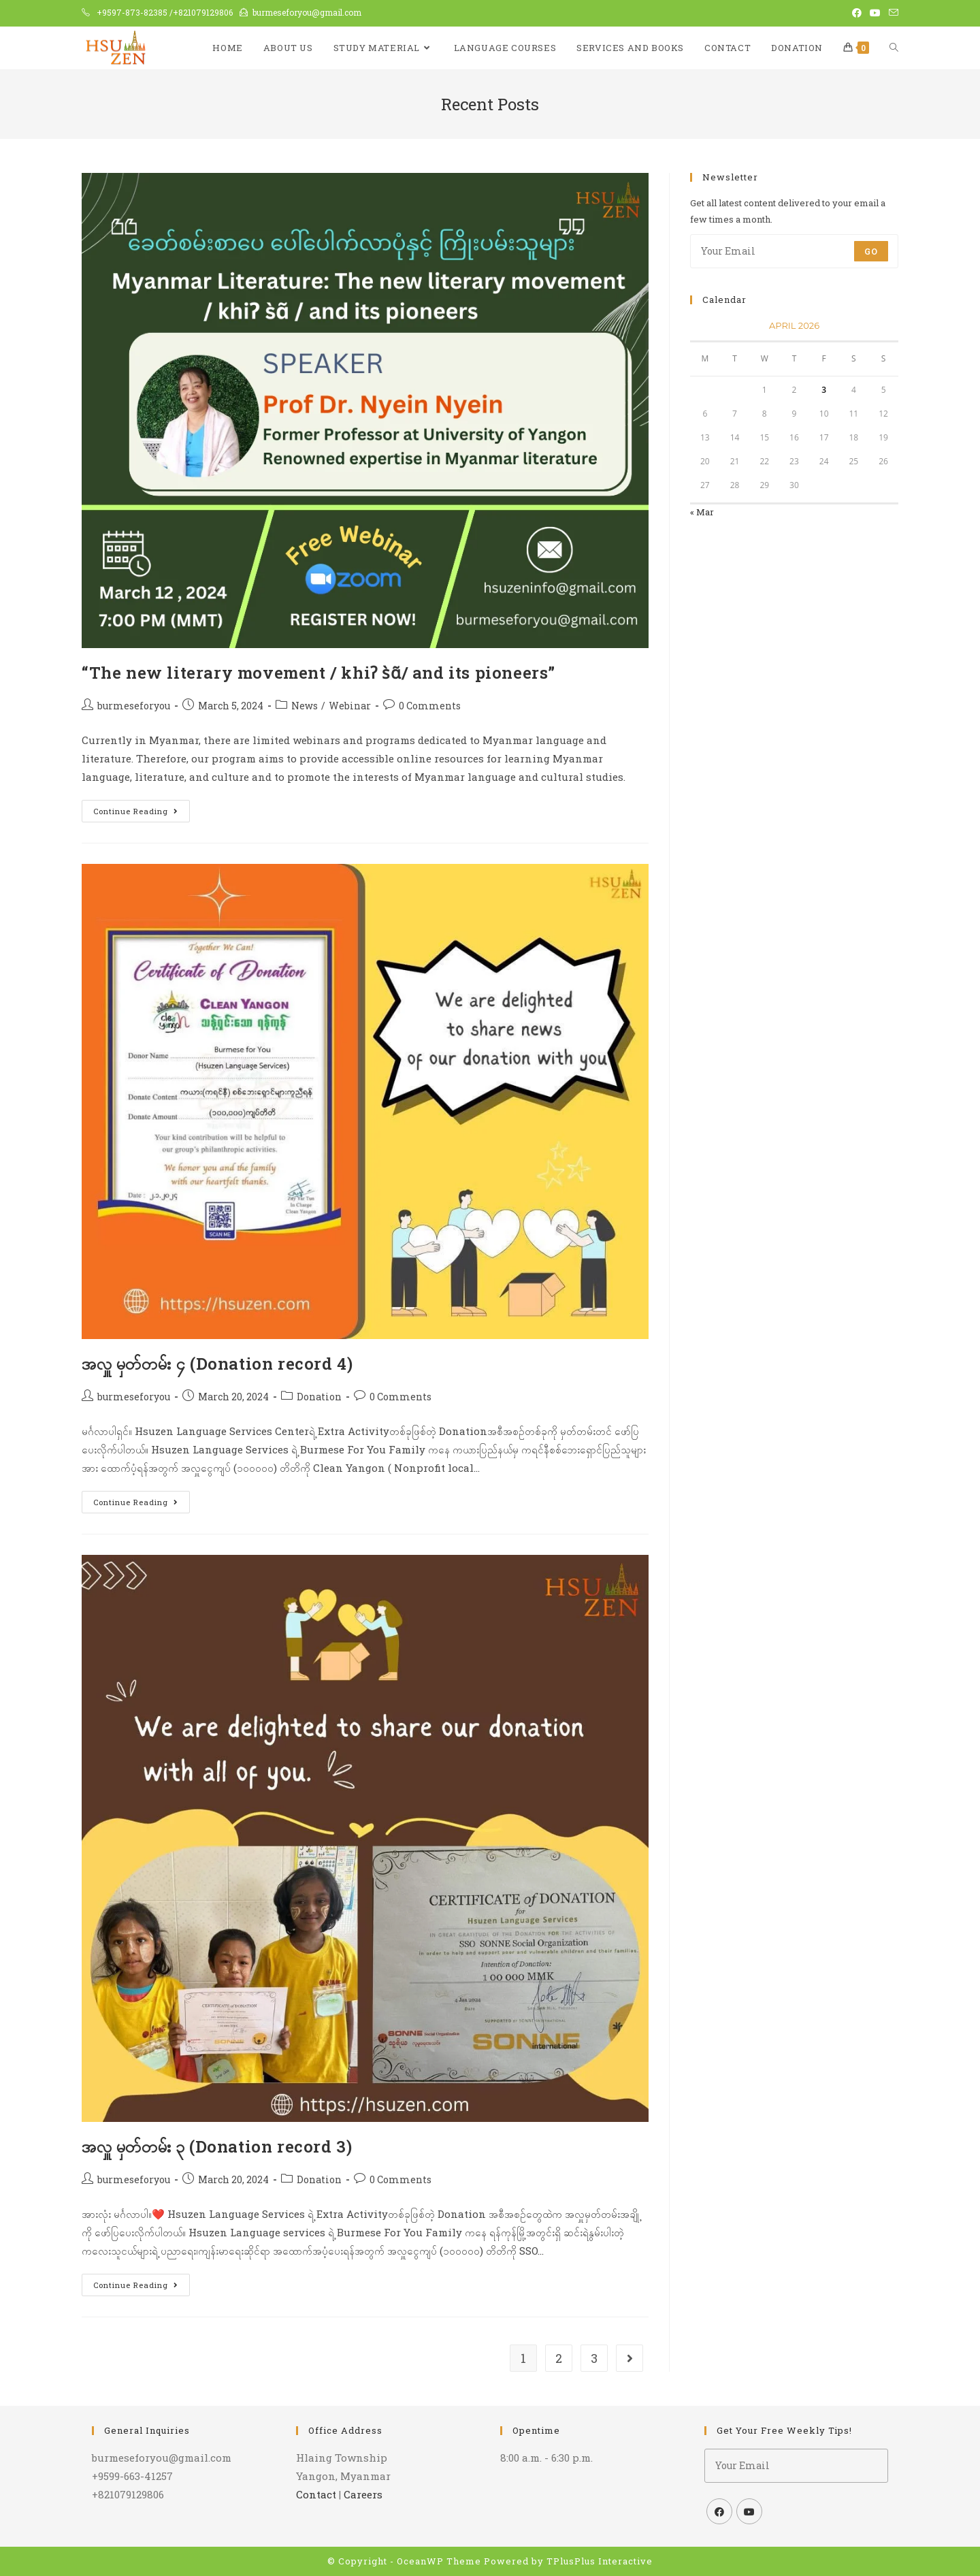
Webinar (350, 705)
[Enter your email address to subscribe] (794, 251)
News (304, 705)
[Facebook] (719, 2511)
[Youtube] (749, 2511)
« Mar (702, 512)
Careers (363, 2494)
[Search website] (894, 48)
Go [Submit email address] (871, 251)
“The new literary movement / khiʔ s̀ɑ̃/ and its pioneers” (318, 672)
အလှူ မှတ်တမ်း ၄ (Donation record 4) (217, 1363)
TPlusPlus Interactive (599, 2561)
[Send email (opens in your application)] (891, 13)
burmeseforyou (133, 705)
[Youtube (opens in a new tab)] (875, 13)
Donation (319, 1396)
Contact (316, 2494)
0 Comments (430, 705)
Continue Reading (141, 808)
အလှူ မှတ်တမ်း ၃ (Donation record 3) (217, 2146)
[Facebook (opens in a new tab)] (857, 13)
